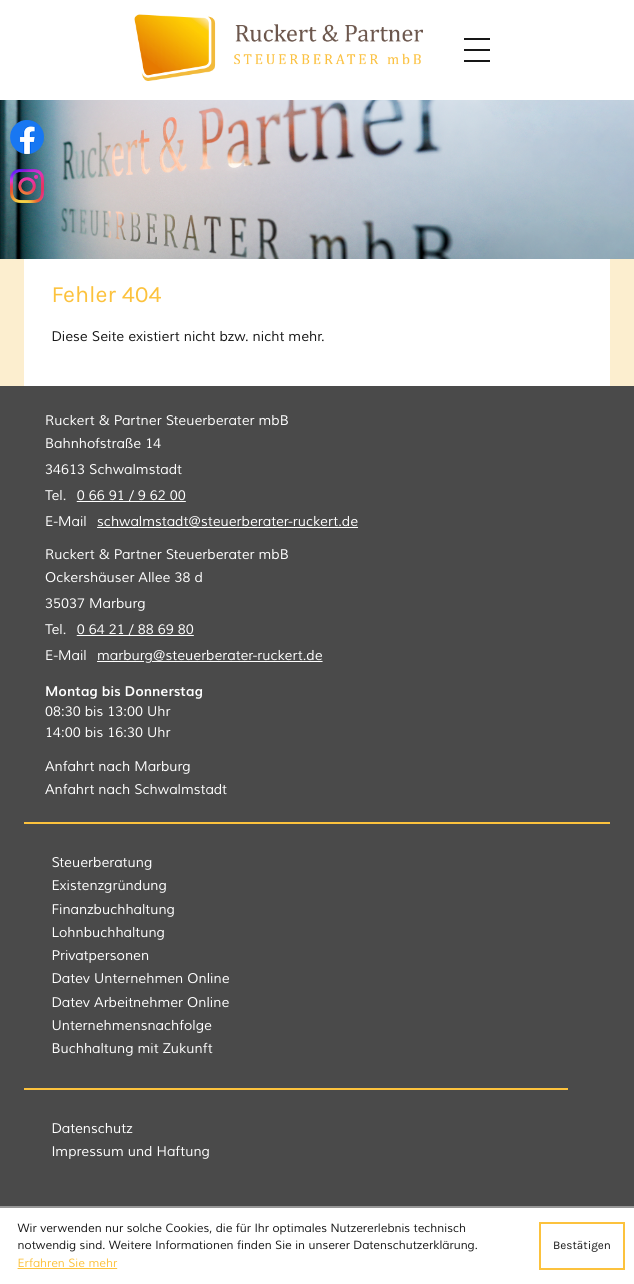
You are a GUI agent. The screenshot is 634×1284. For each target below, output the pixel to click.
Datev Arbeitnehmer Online (140, 1003)
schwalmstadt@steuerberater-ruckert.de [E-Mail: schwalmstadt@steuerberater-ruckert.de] (227, 522)
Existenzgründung (108, 886)
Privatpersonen (100, 956)
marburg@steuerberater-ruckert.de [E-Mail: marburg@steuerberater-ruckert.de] (210, 656)
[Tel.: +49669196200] (131, 497)
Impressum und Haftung (130, 1152)
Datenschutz (91, 1129)
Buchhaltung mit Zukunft (131, 1049)
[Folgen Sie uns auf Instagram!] (27, 186)
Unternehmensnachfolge (131, 1026)
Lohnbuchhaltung (108, 933)
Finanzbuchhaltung (113, 910)
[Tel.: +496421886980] (135, 631)
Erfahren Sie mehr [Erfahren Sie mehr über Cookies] (68, 1263)
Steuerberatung (101, 863)
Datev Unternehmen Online (140, 979)
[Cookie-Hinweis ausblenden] (582, 1246)
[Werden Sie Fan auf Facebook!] (27, 137)
